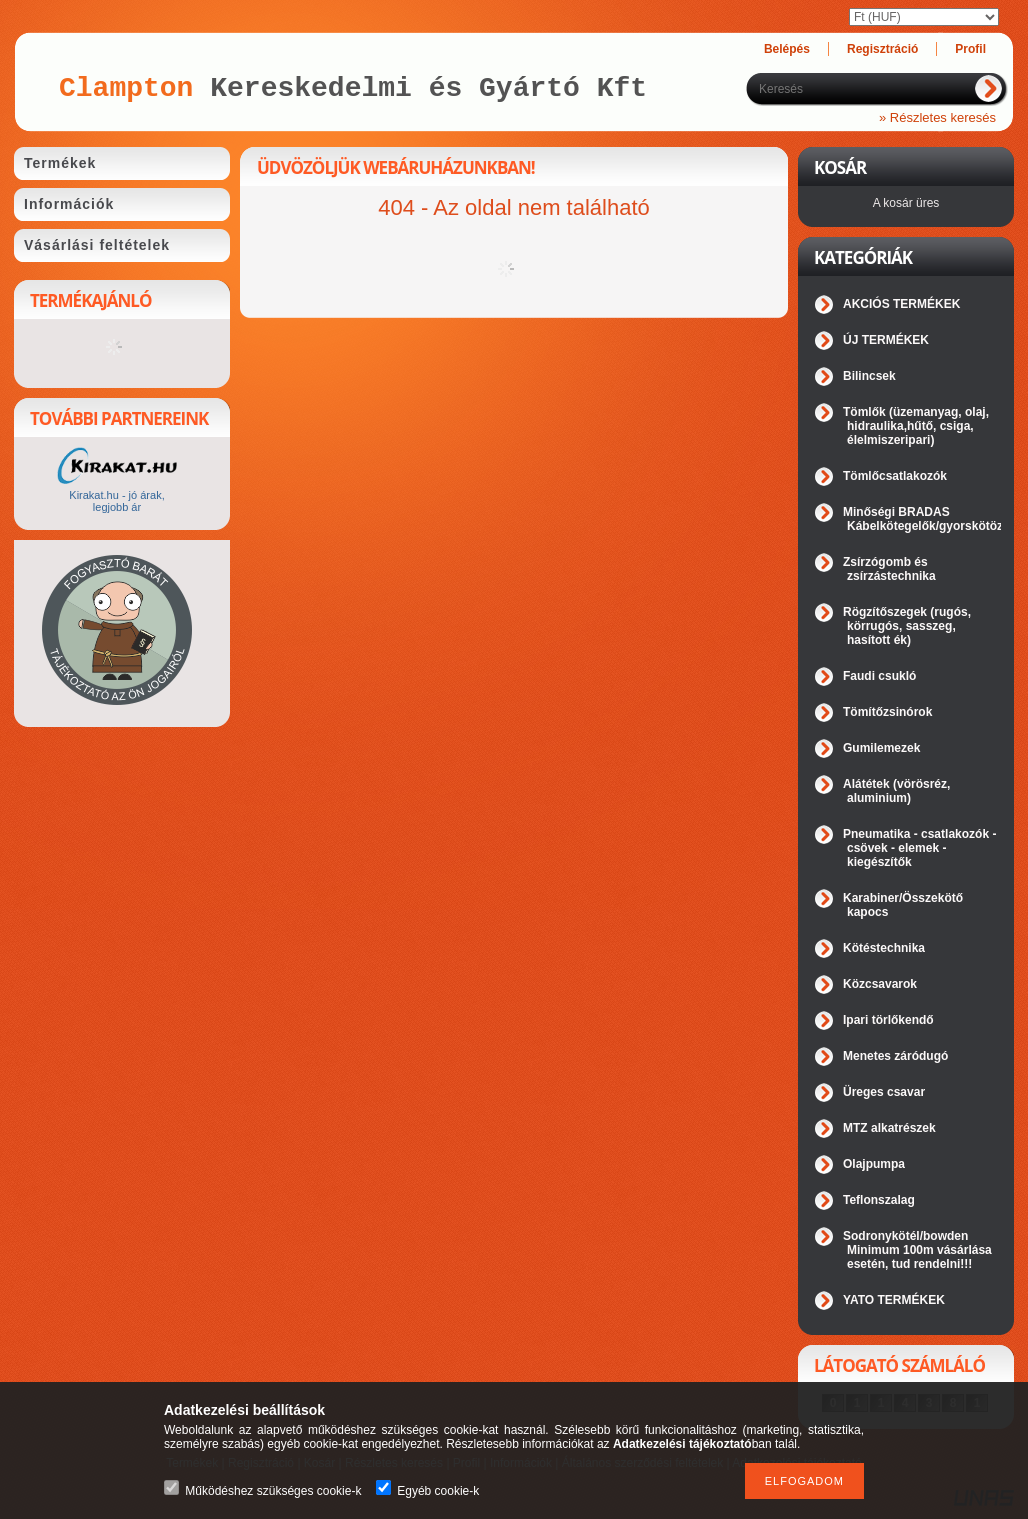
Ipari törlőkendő (888, 1020)
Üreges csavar (884, 1092)
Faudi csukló (879, 676)
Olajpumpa (874, 1164)
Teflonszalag (879, 1200)
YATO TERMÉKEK (894, 1300)
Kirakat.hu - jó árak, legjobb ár (116, 501)
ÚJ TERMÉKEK (886, 340)
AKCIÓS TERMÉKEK (901, 304)
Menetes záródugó (895, 1056)
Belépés (787, 49)
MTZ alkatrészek (889, 1128)
